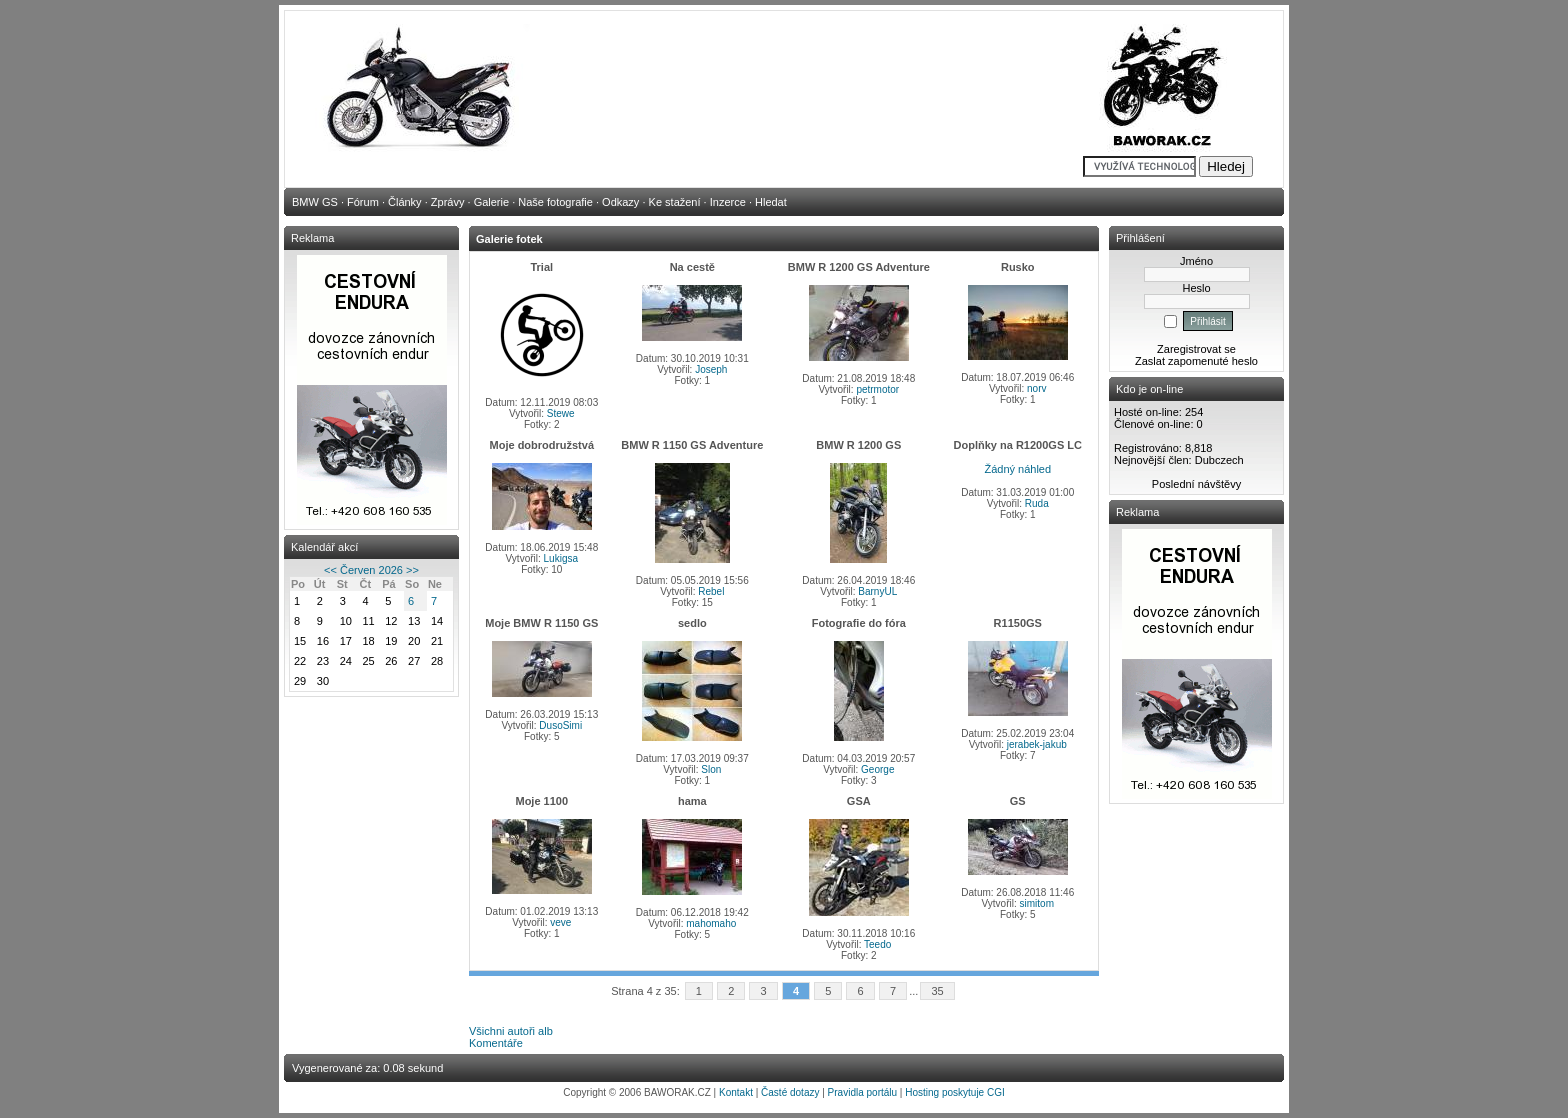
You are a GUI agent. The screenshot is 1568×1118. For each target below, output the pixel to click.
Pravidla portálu (862, 1092)
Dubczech (1219, 460)
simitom (1037, 903)
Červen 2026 (371, 570)
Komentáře (496, 1043)
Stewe (561, 413)
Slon (711, 769)
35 (937, 991)
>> (412, 570)
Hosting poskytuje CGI (955, 1092)
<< (330, 570)
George (877, 769)
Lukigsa (561, 558)
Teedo (877, 944)
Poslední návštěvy (1196, 484)
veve (560, 922)
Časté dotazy (790, 1092)
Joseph (711, 369)
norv (1036, 388)
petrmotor (877, 389)
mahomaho (711, 923)
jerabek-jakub (1037, 744)
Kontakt (736, 1092)
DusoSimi (560, 725)
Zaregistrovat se (1196, 349)
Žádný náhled (1017, 469)
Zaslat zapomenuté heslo (1196, 361)
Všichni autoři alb (511, 1031)
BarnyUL (877, 591)
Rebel (711, 591)
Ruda (1037, 503)
